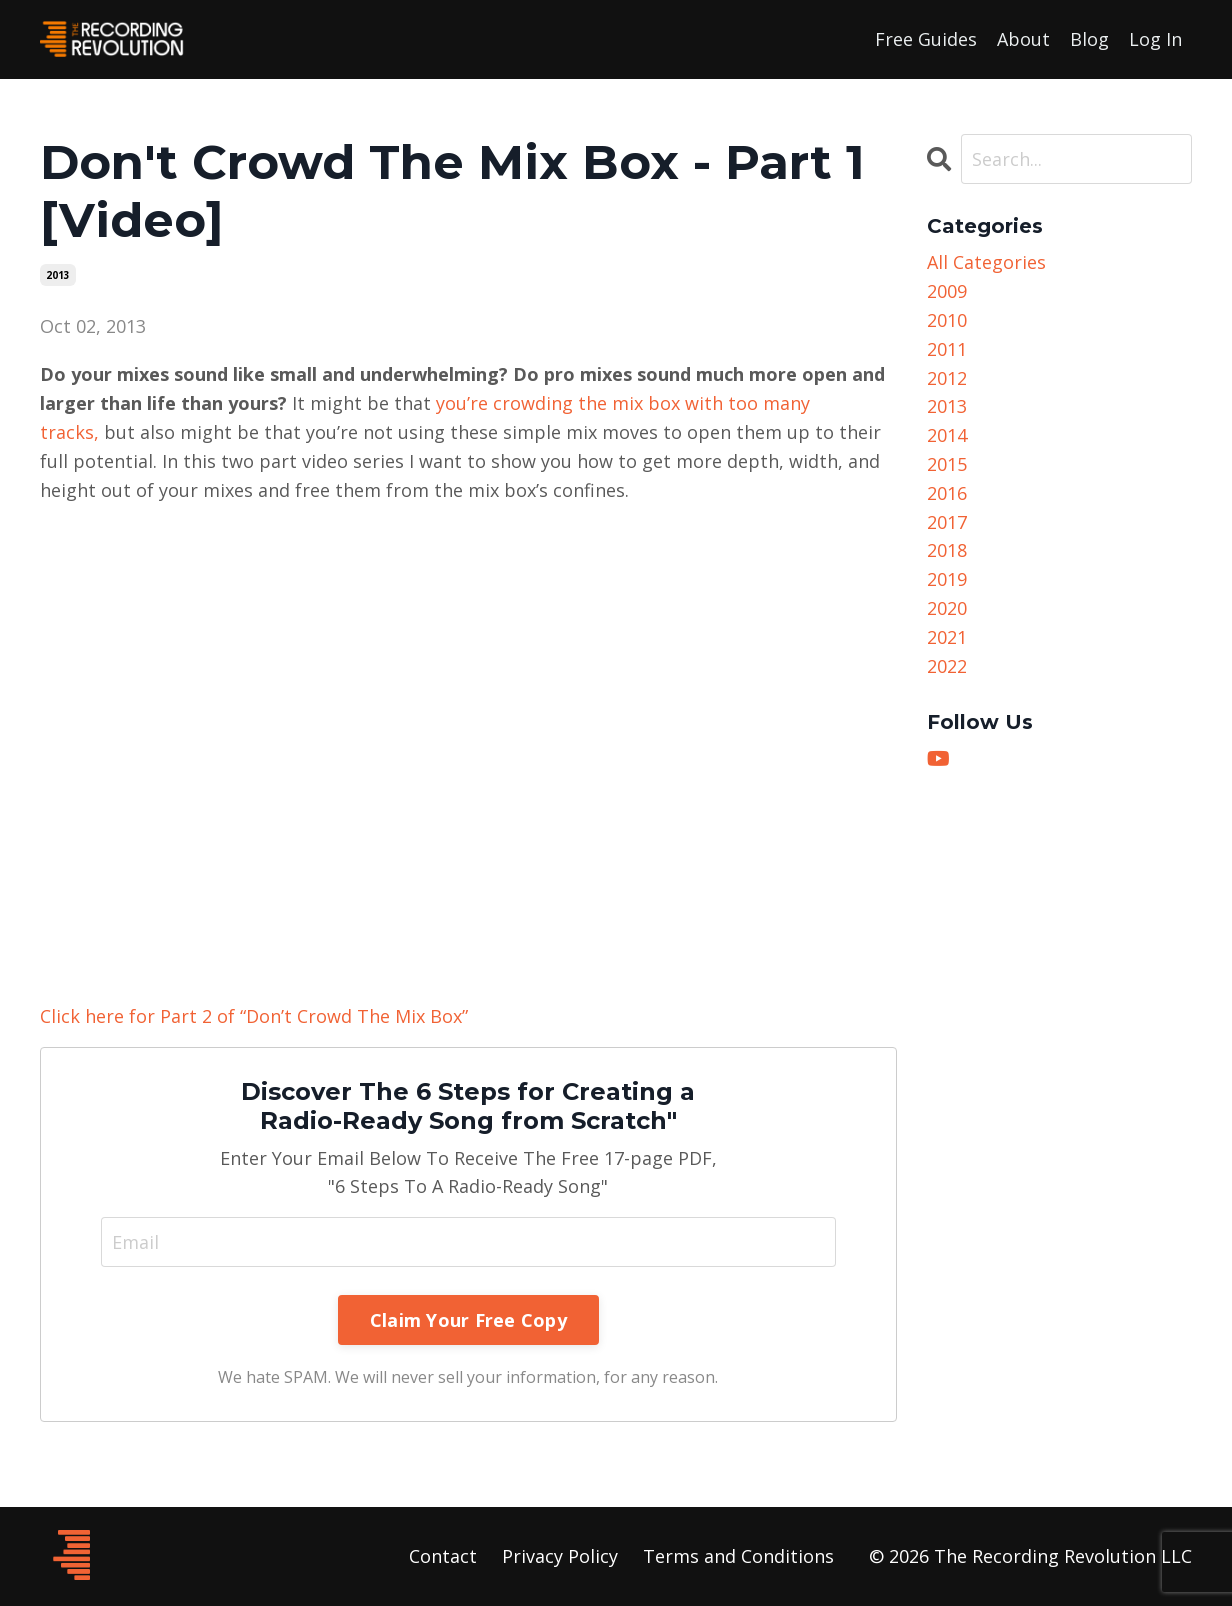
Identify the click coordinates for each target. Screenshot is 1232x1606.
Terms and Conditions (738, 1556)
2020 (947, 608)
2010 (947, 320)
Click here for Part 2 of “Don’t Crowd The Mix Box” (254, 1016)
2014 (947, 435)
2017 (947, 522)
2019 (947, 579)
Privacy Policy (560, 1556)
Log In (1155, 39)
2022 (947, 666)
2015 (947, 464)
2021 (947, 637)
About (1023, 39)
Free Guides (926, 39)
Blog (1089, 39)
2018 (947, 550)
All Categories (986, 262)
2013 (58, 275)
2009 (947, 291)
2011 (947, 349)
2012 (947, 378)
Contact (443, 1556)
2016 (947, 493)
